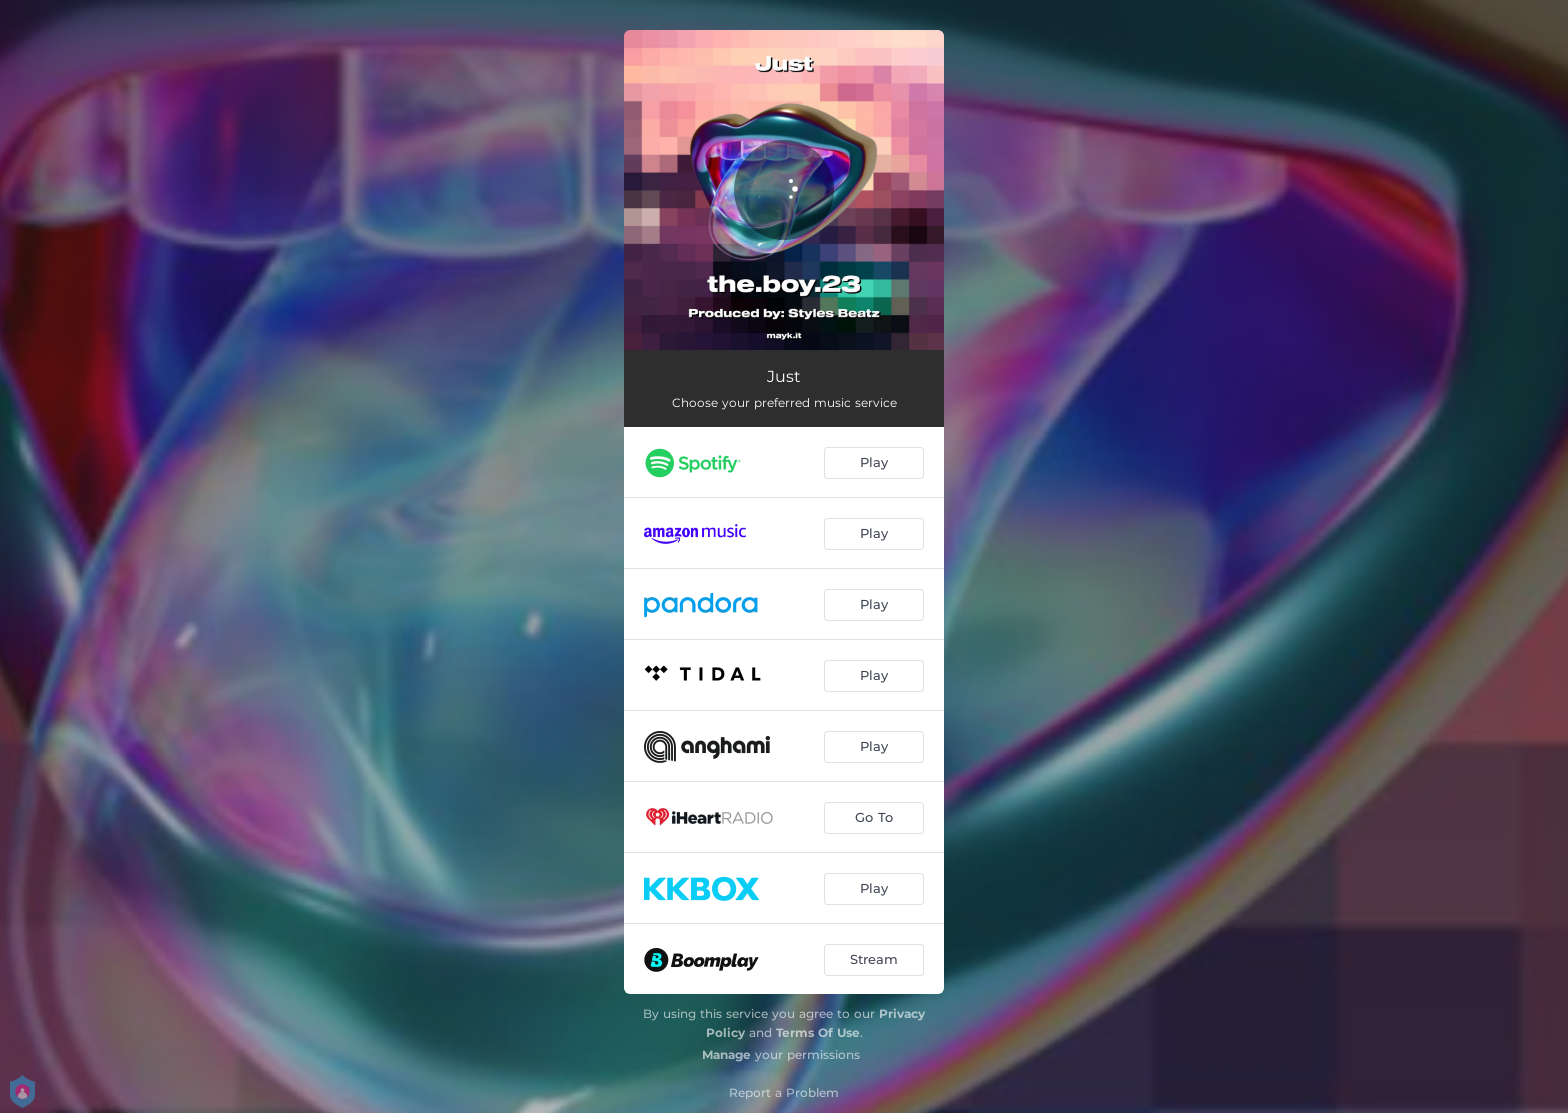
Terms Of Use (818, 1032)
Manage (726, 1054)
